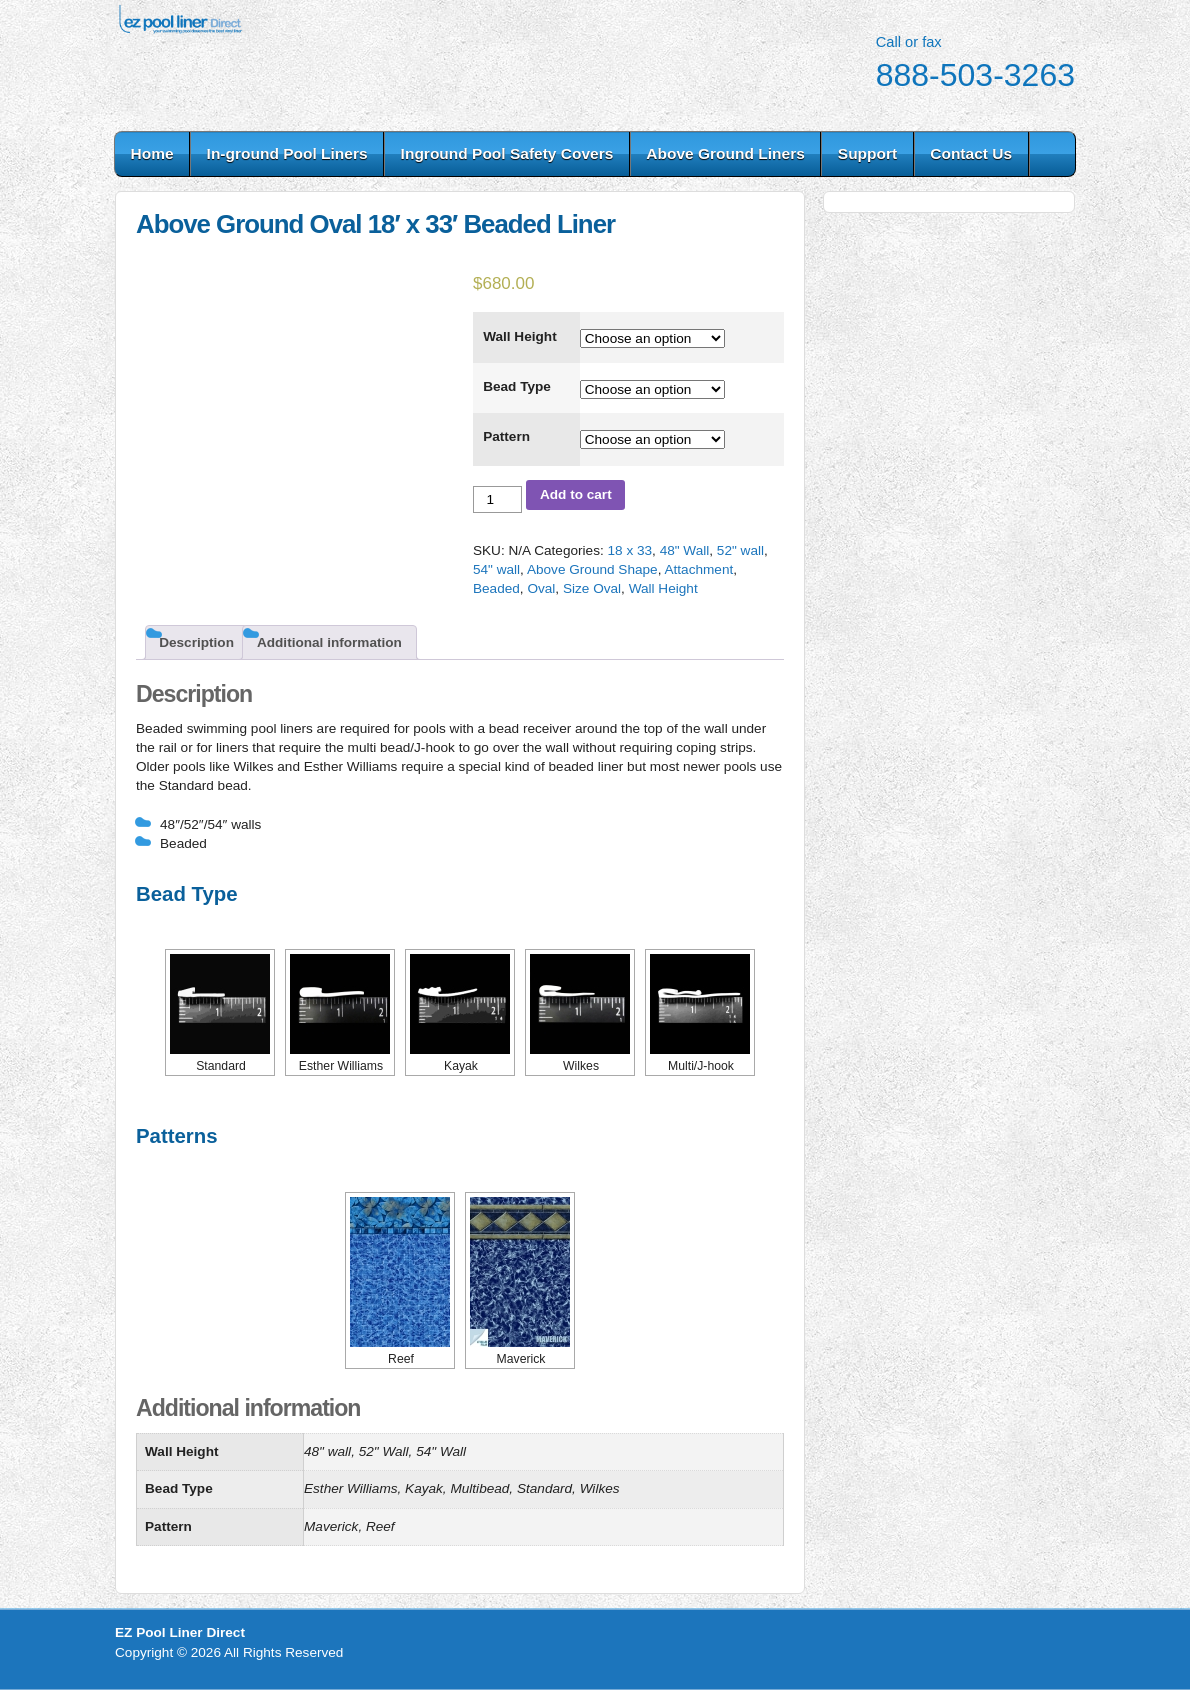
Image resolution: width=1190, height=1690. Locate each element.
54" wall (496, 569)
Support (867, 153)
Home (152, 153)
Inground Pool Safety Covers (507, 153)
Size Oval (592, 588)
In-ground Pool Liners (287, 153)
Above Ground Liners (725, 153)
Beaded (496, 588)
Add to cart (576, 494)
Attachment (698, 569)
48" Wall (685, 550)
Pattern (506, 436)
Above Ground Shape (592, 569)
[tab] (197, 642)
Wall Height (520, 336)
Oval (541, 588)
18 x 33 (629, 550)
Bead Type (517, 386)
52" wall (740, 550)
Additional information (329, 642)
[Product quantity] (497, 499)
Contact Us (971, 153)
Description (196, 642)
